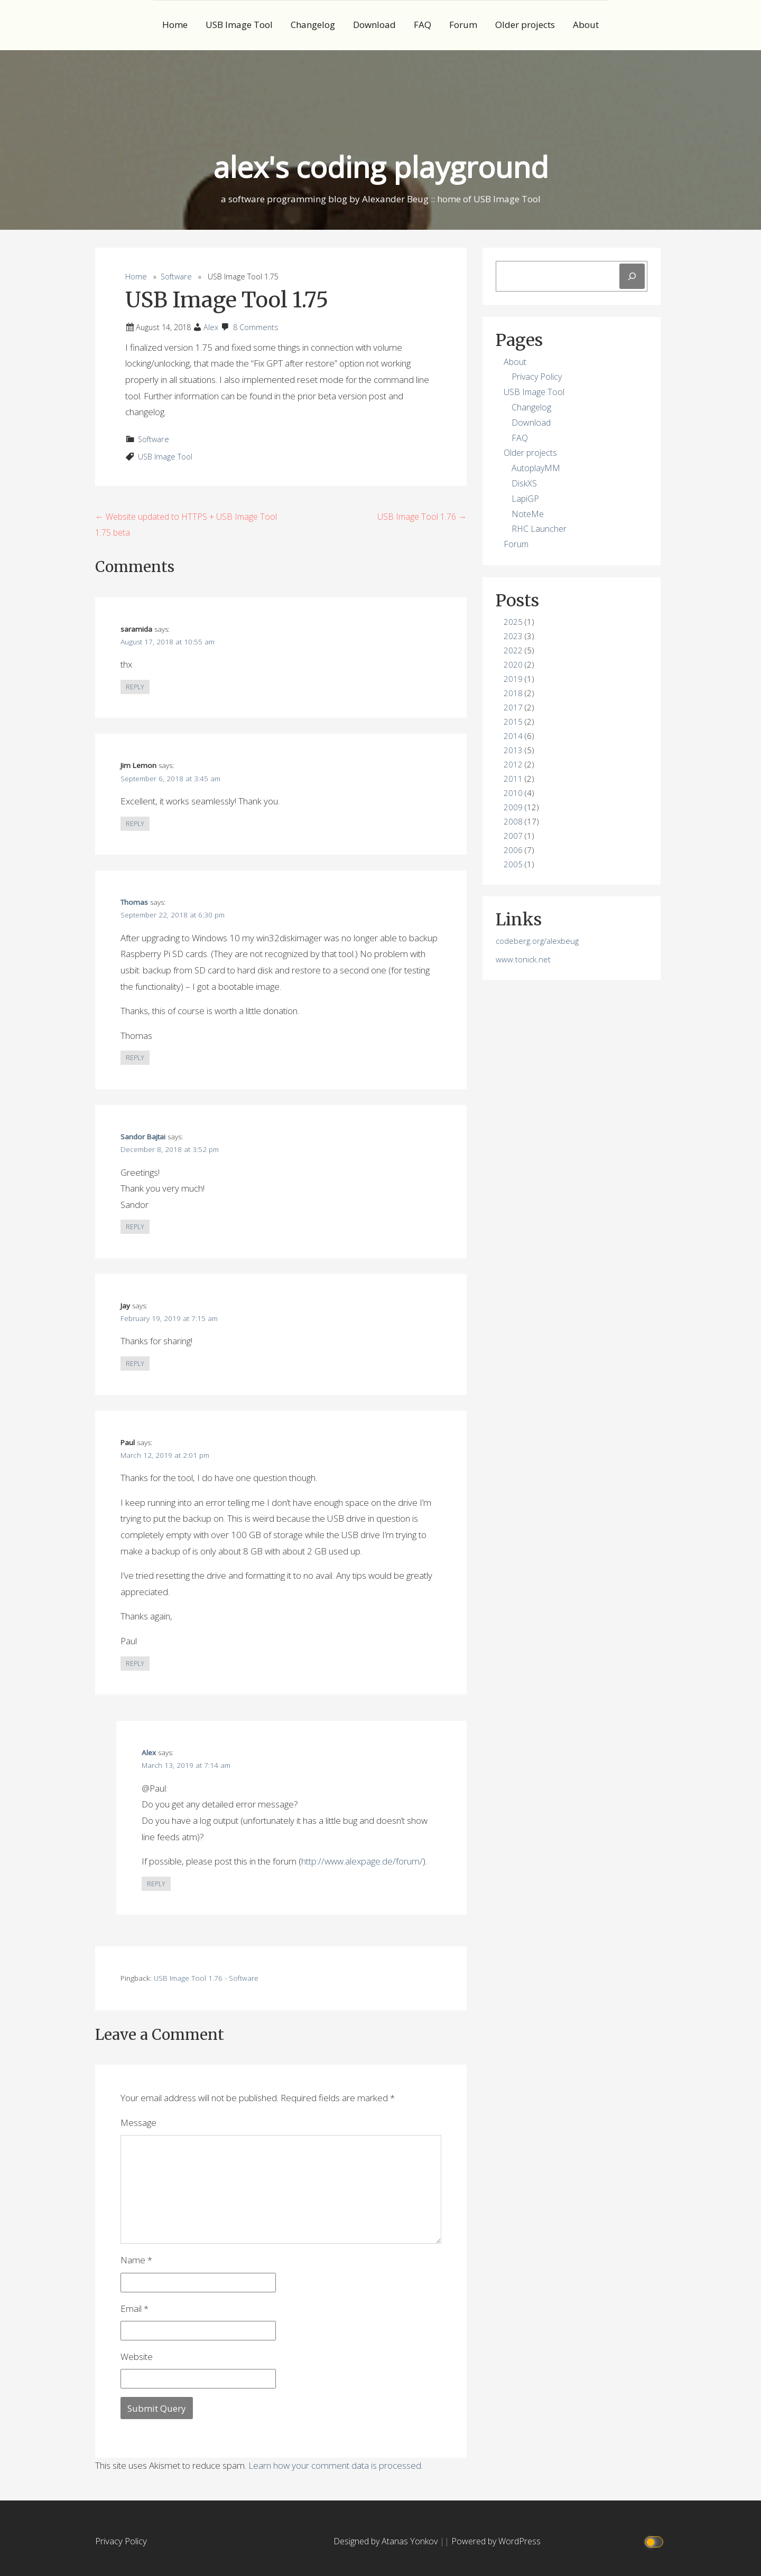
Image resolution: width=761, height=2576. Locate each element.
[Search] (632, 276)
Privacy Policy (537, 376)
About (586, 24)
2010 (513, 793)
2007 (513, 835)
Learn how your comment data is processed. (335, 2465)
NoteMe (528, 514)
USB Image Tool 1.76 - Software (206, 1978)
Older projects (525, 24)
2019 (513, 678)
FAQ (422, 24)
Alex (210, 327)
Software (176, 276)
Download (374, 24)
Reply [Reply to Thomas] (135, 1057)
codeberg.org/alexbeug (537, 940)
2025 (513, 621)
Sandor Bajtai (142, 1136)
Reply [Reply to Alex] (156, 1883)
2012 (513, 764)
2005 (513, 864)
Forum (463, 24)
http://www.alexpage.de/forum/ (362, 1861)
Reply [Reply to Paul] (135, 1663)
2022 (513, 650)
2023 (513, 636)
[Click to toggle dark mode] (655, 2541)
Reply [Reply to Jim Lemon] (135, 823)
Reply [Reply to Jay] (135, 1363)
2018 (513, 693)
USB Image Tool (239, 24)
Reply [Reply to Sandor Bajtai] (135, 1226)
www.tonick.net (523, 959)
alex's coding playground (381, 166)
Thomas (134, 902)
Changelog (313, 24)
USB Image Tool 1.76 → (422, 516)
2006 (513, 850)
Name (136, 2260)
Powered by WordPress (496, 2541)
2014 (513, 735)
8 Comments (256, 327)
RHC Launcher (539, 529)
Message (138, 2122)
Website (136, 2356)
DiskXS (524, 483)
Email (134, 2308)
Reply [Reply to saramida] (135, 686)
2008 (513, 821)
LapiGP (525, 498)
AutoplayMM (536, 468)
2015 (513, 721)
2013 (513, 750)
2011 (513, 778)
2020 (513, 664)
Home (175, 24)
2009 (513, 807)
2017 (513, 707)
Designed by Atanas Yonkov (386, 2541)
